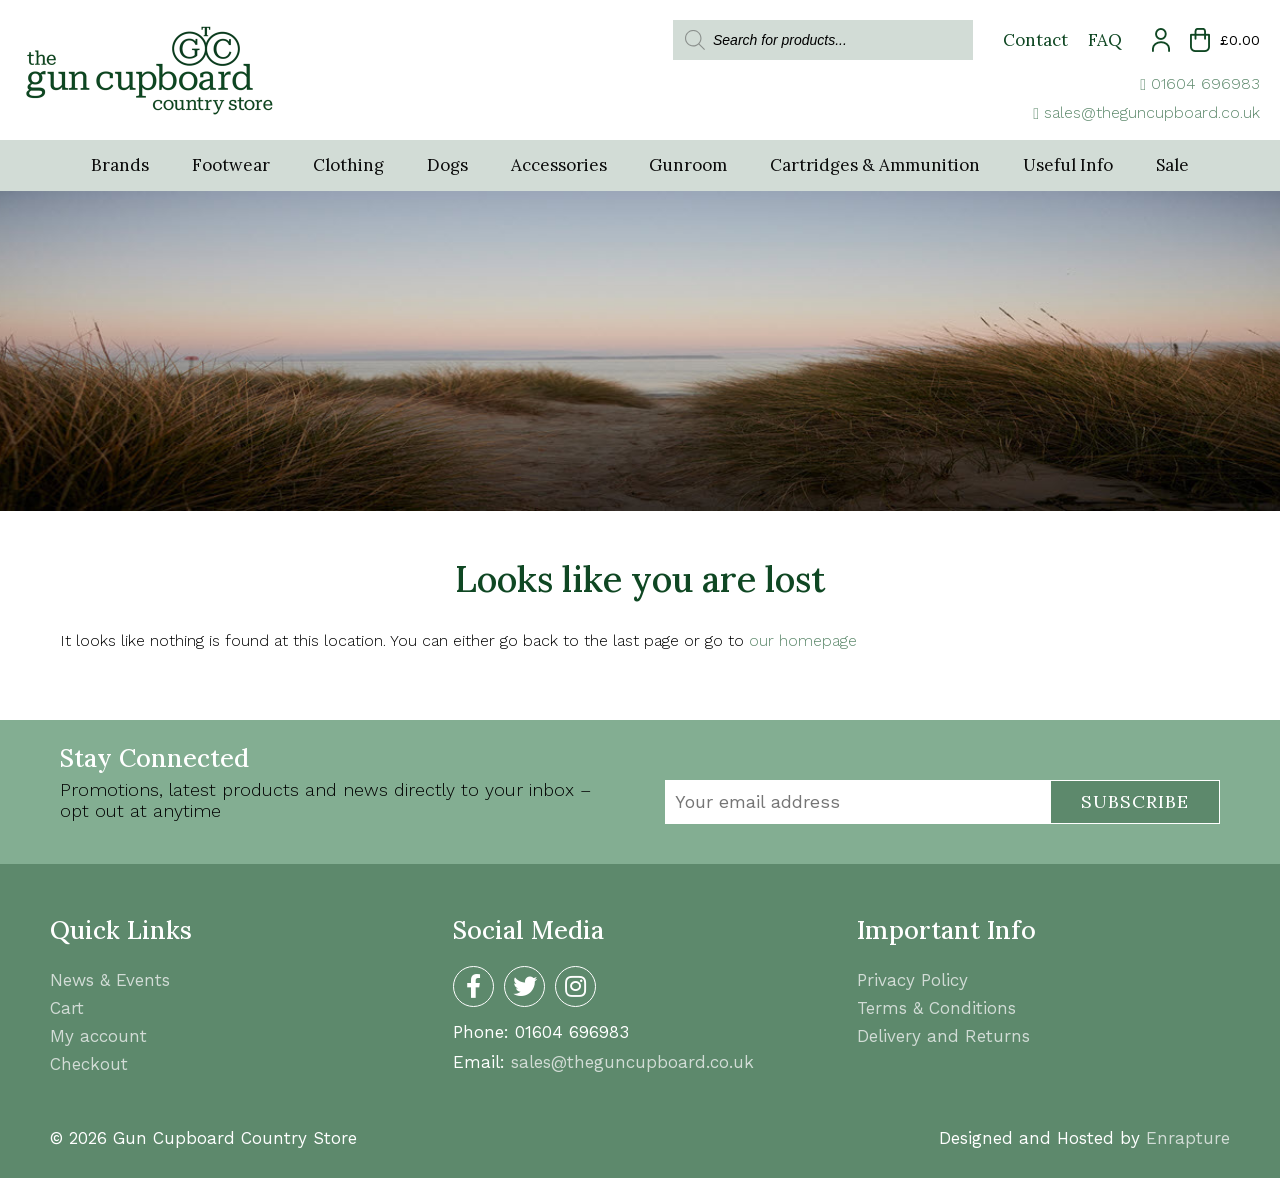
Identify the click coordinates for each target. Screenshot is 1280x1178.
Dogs (445, 166)
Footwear (227, 166)
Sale (1176, 166)
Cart (67, 1008)
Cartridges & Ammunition (877, 166)
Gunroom (689, 166)
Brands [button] (115, 166)
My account (98, 1036)
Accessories (558, 166)
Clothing (345, 166)
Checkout (89, 1064)
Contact (1035, 40)
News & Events (110, 980)
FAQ (1105, 40)
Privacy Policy (912, 980)
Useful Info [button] (1071, 166)
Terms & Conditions (936, 1008)
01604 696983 (1205, 83)
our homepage (803, 641)
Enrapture (1188, 1138)
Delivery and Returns (943, 1036)
